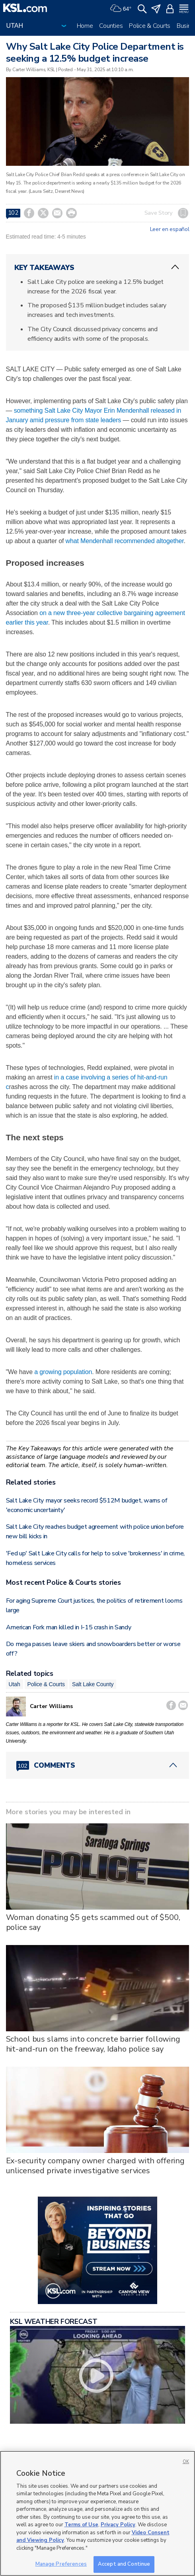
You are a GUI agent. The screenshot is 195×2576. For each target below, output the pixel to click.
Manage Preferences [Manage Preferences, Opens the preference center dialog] (61, 2564)
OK (186, 2462)
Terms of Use (81, 2524)
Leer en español (169, 229)
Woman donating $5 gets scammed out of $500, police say (93, 1922)
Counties (111, 25)
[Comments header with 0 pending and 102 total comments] (97, 1765)
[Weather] (120, 8)
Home (85, 25)
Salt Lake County (92, 1684)
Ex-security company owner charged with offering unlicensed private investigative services (95, 2165)
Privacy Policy (118, 2524)
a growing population (63, 1372)
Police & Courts (149, 25)
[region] (97, 2513)
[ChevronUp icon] (175, 267)
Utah (14, 1684)
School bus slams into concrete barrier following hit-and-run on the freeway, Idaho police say (93, 2044)
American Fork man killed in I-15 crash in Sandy (68, 1627)
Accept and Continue (124, 2564)
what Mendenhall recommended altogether (125, 541)
